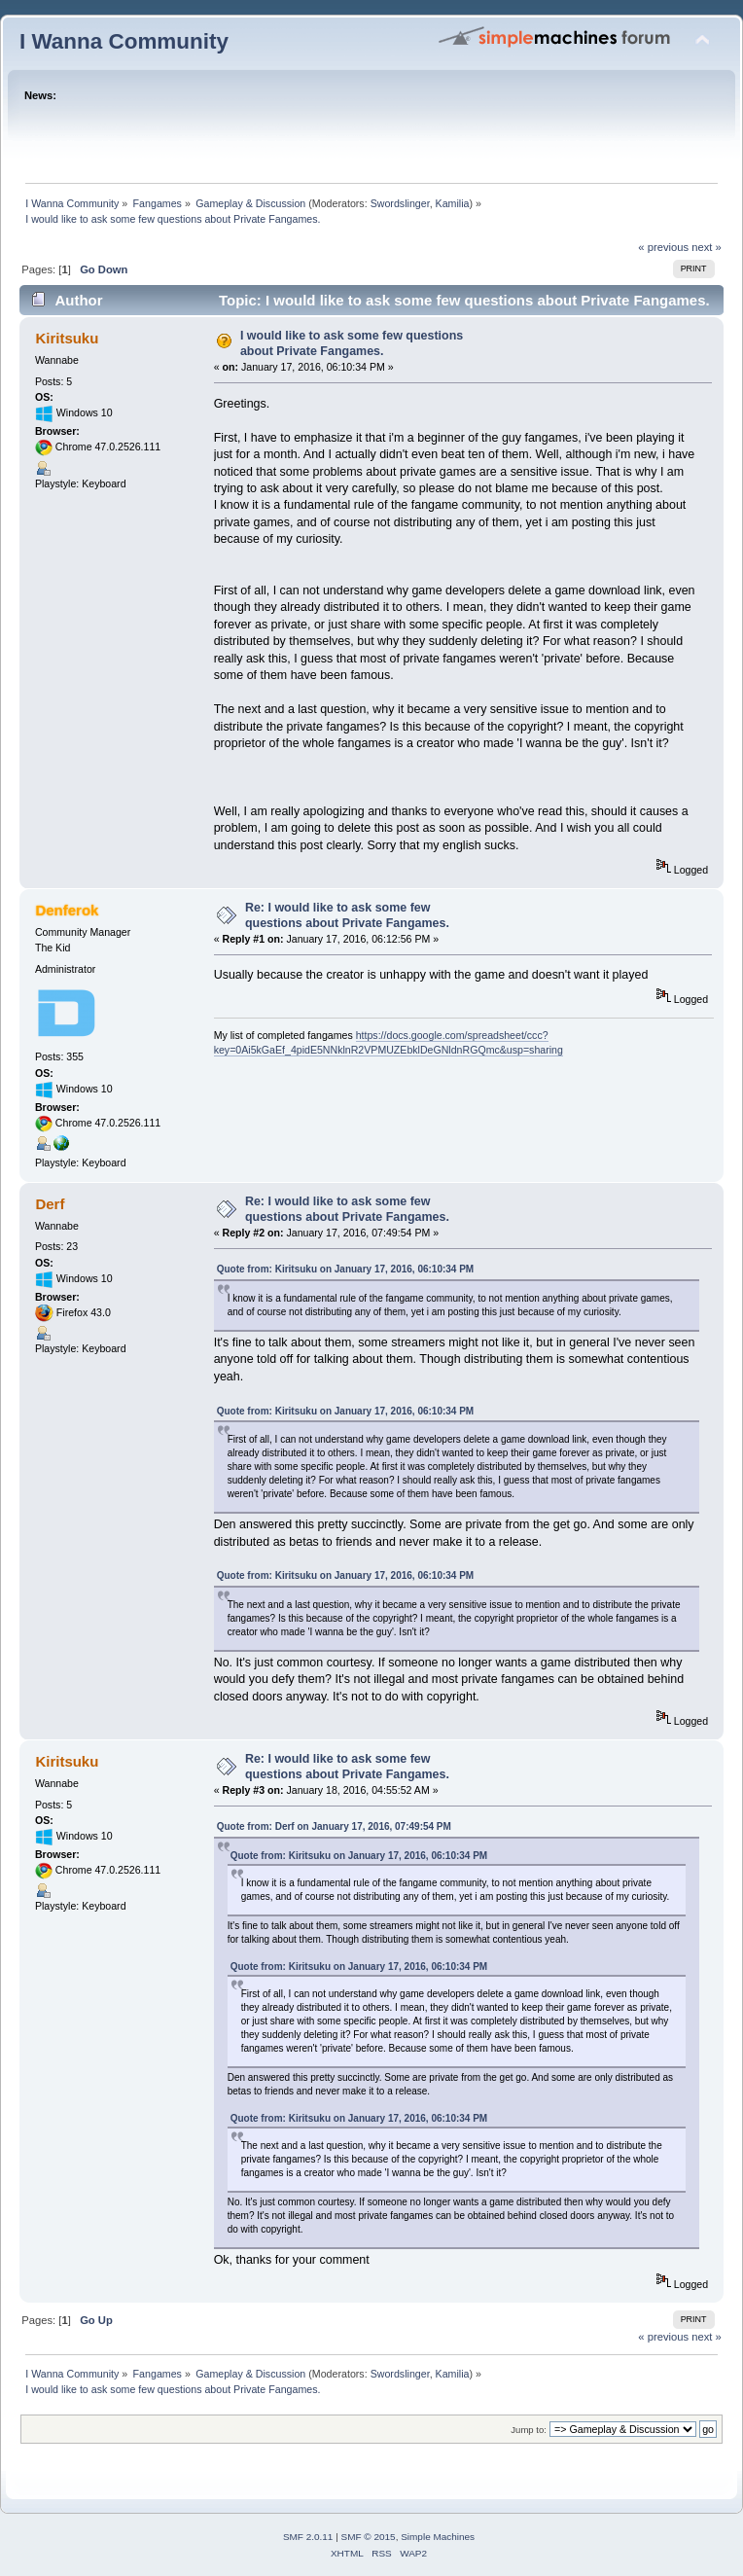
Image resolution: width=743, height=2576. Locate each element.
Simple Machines (438, 2536)
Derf (49, 1204)
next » (706, 247)
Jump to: (529, 2429)
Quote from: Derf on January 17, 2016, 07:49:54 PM (334, 1826)
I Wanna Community (124, 41)
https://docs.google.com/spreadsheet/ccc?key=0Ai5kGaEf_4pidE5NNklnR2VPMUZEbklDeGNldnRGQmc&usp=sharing (388, 1042)
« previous (663, 247)
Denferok (66, 910)
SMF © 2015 (368, 2536)
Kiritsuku (66, 338)
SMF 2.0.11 (308, 2536)
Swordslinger (400, 203)
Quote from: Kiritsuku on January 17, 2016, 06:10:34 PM (346, 1269)
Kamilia (453, 203)
